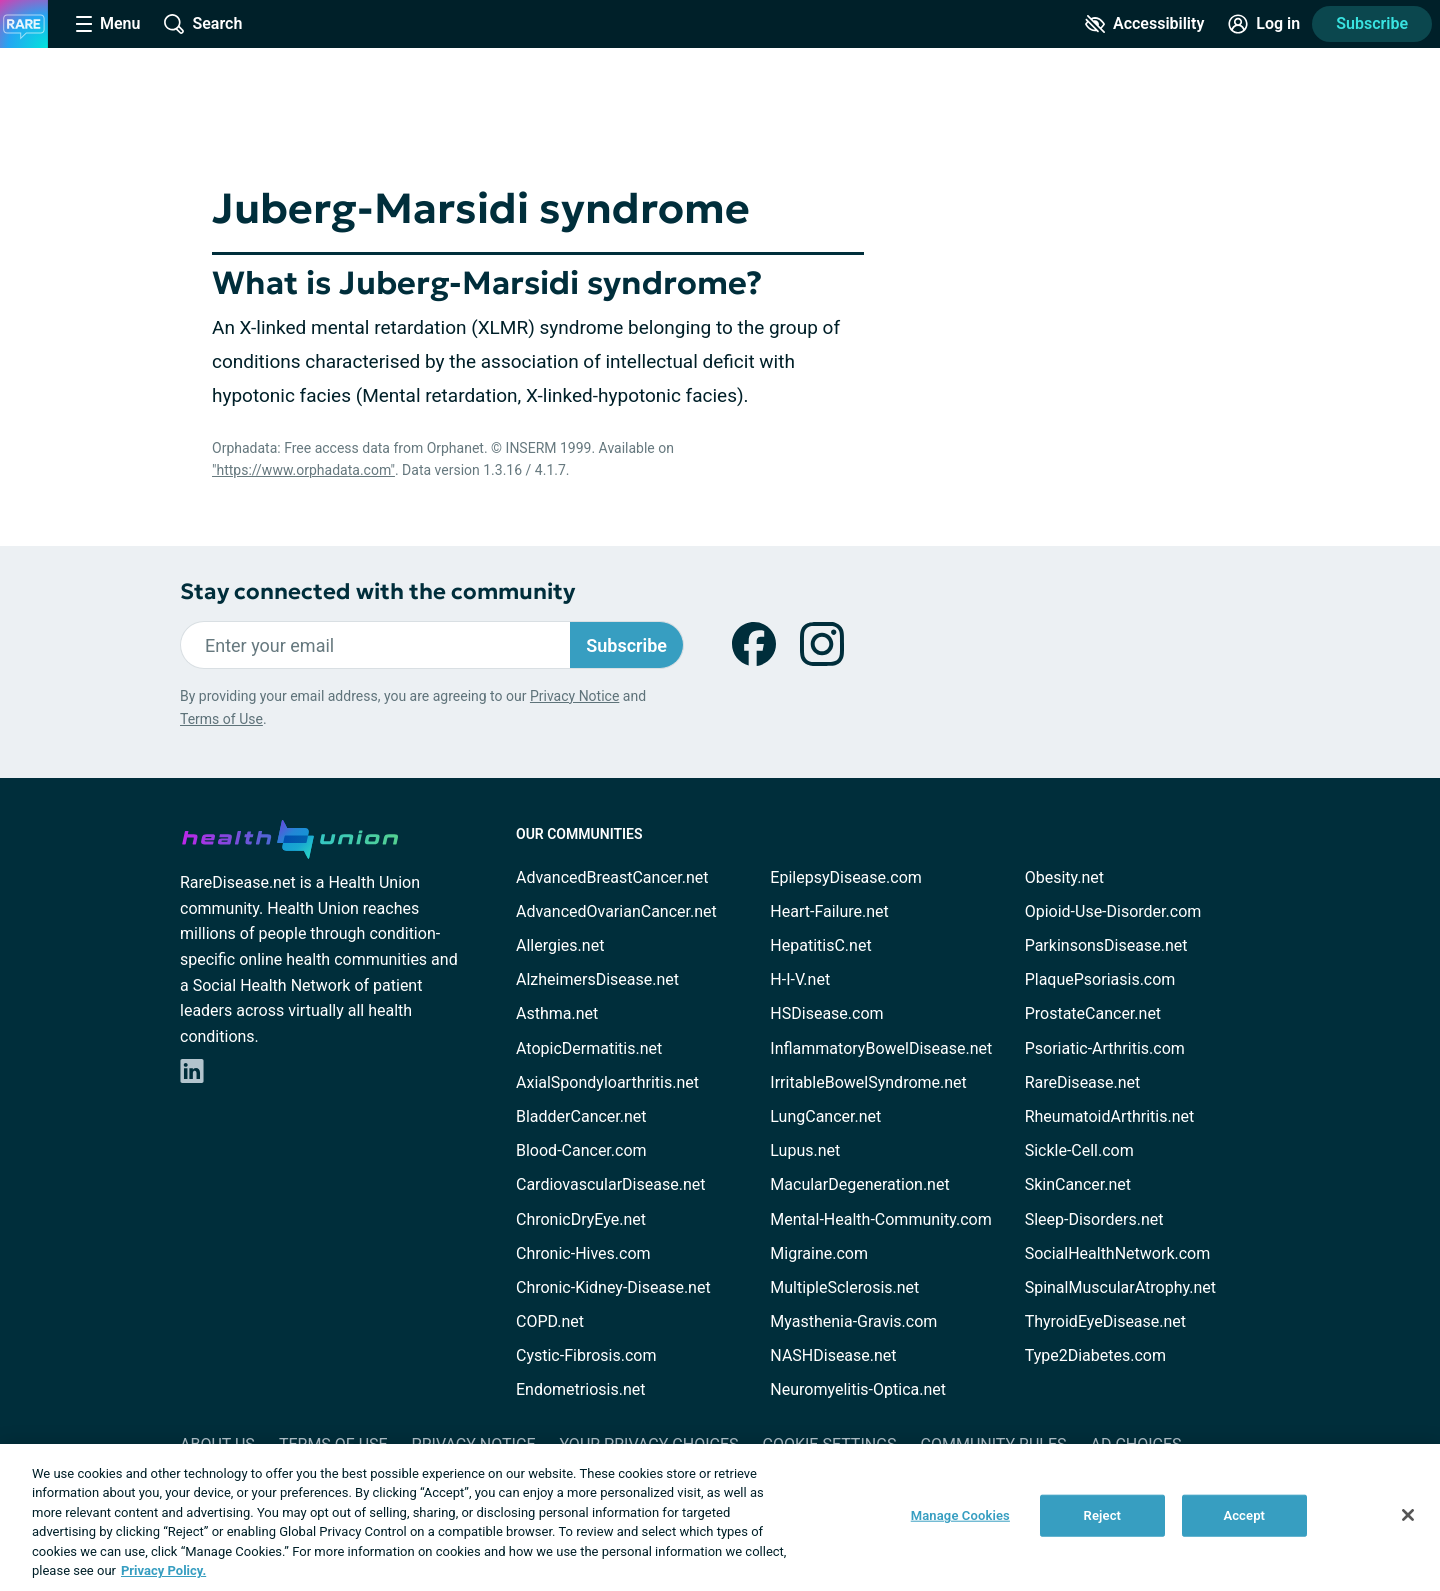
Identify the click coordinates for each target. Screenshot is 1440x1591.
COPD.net (550, 1321)
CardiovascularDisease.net (610, 1184)
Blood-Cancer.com (581, 1150)
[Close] (1408, 1515)
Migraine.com (819, 1253)
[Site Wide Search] (203, 24)
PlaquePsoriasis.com (1100, 979)
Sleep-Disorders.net (1094, 1219)
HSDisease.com (826, 1013)
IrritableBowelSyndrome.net (868, 1082)
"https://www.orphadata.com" (303, 470)
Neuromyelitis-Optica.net (858, 1389)
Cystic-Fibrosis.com (586, 1355)
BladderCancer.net (581, 1116)
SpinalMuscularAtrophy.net (1120, 1287)
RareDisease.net (1083, 1082)
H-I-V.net (800, 979)
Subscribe (1372, 23)
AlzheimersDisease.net (597, 979)
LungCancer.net (825, 1116)
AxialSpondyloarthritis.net (607, 1082)
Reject (1103, 1515)
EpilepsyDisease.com (845, 877)
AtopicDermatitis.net (589, 1048)
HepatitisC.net (820, 945)
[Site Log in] (1264, 24)
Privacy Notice (574, 696)
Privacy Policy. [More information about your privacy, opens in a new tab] (163, 1570)
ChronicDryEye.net (581, 1219)
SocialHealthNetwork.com (1118, 1253)
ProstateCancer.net (1093, 1013)
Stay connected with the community (377, 591)
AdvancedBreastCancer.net (612, 877)
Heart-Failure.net (829, 911)
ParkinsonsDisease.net (1106, 945)
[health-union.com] (290, 836)
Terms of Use (221, 719)
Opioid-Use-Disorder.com (1113, 911)
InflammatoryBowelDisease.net (881, 1048)
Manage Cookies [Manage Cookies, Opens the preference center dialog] (960, 1515)
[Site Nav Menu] (108, 24)
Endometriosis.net (580, 1389)
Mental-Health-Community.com (880, 1219)
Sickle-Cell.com (1079, 1150)
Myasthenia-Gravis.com (853, 1321)
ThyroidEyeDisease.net (1105, 1321)
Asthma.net (557, 1013)
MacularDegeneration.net (859, 1184)
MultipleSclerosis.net (844, 1287)
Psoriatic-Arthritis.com (1105, 1048)
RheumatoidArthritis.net (1110, 1116)
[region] (720, 1517)
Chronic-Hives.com (583, 1253)
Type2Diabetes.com (1095, 1355)
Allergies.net (560, 945)
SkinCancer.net (1078, 1184)
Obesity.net (1064, 877)
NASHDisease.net (833, 1355)
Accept (1244, 1515)
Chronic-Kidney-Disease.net (613, 1287)
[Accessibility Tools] (1144, 24)
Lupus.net (805, 1150)
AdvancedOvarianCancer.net (616, 911)
